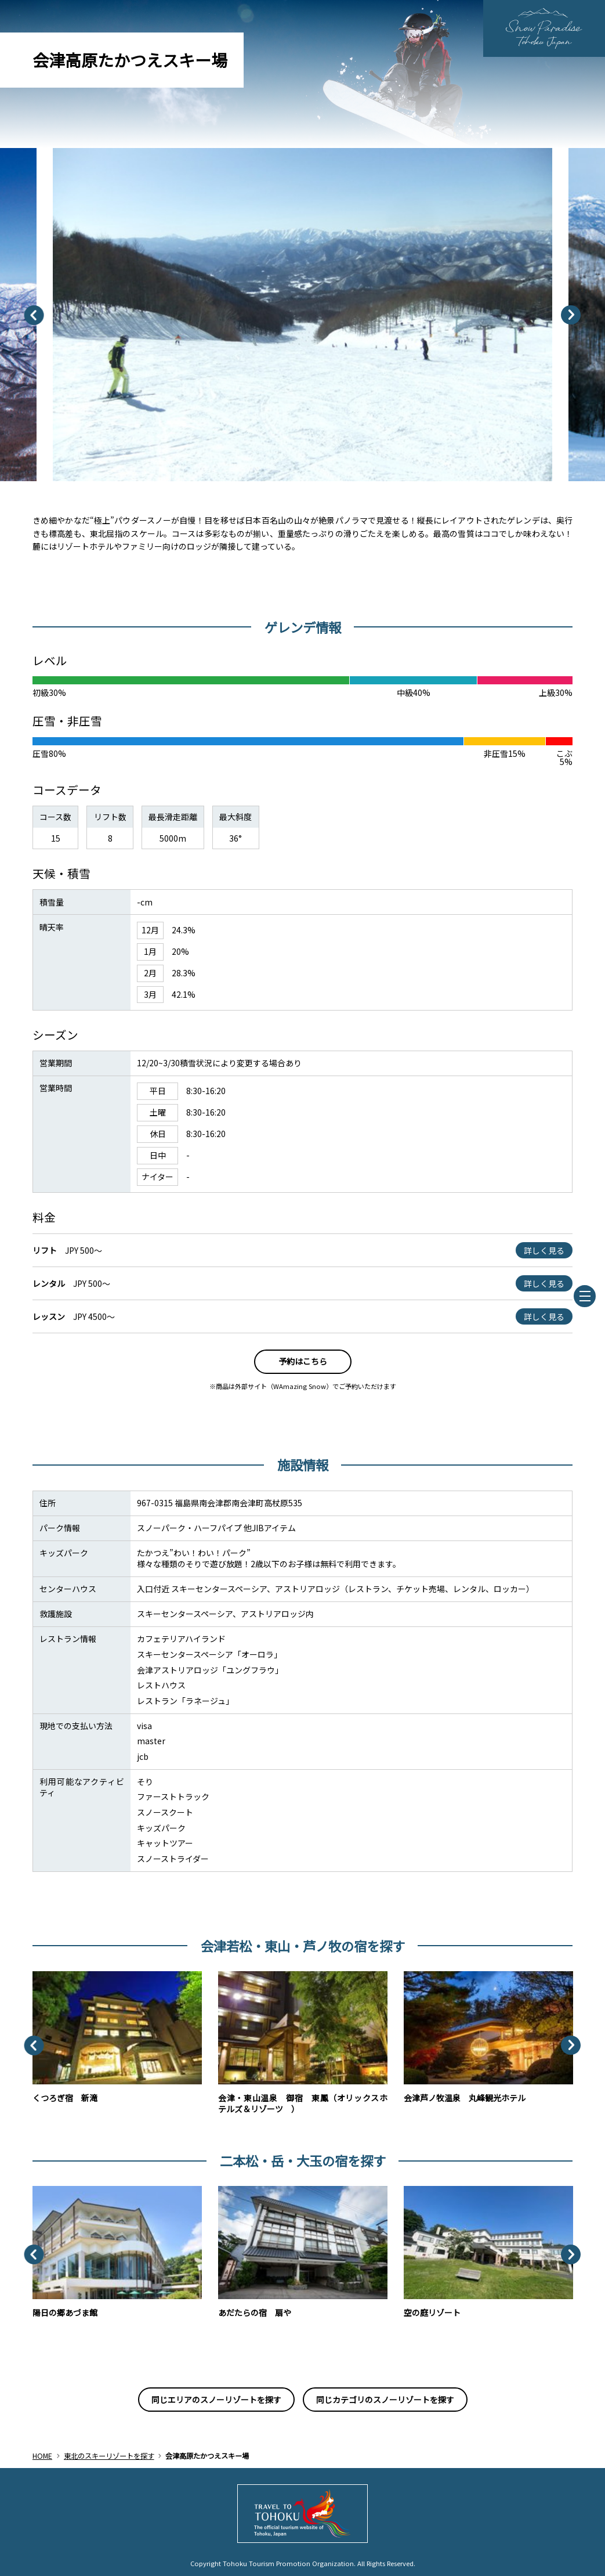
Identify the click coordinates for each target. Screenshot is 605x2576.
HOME (42, 2455)
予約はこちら (302, 1361)
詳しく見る (544, 1250)
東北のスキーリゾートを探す (109, 2455)
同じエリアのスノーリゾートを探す (216, 2399)
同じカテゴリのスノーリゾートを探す (385, 2399)
